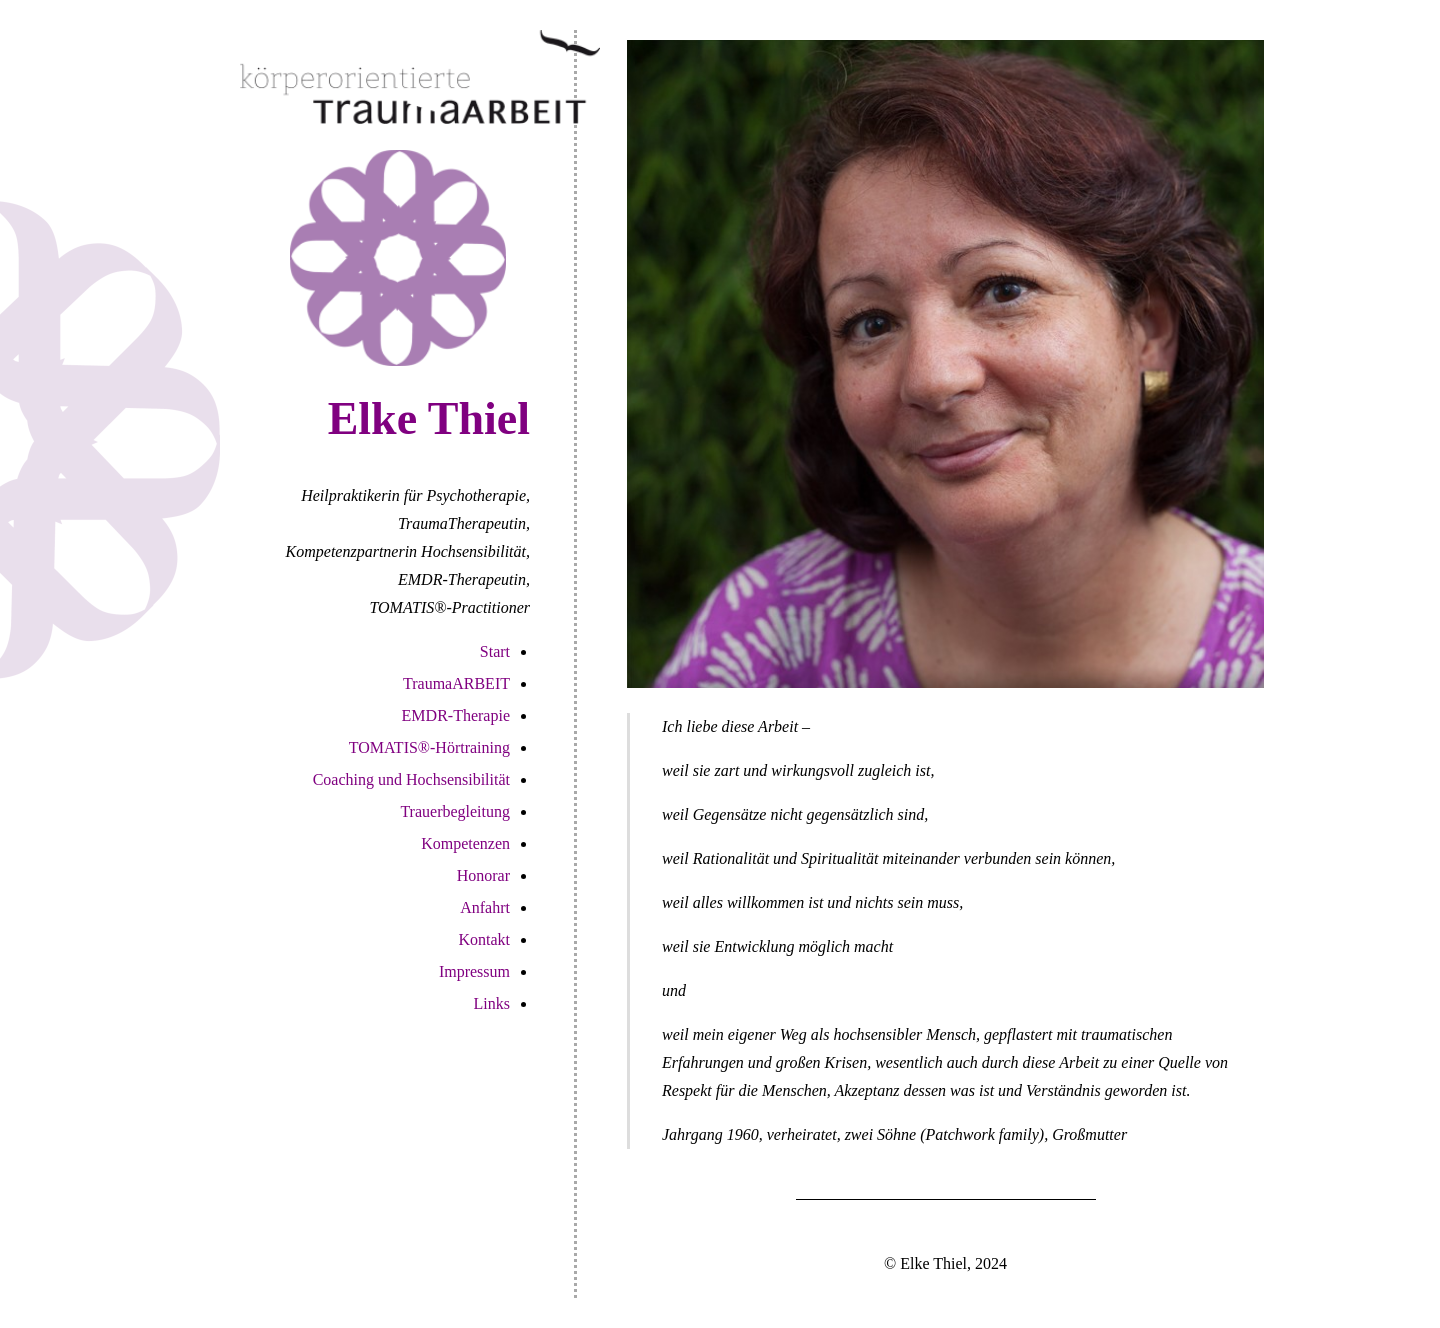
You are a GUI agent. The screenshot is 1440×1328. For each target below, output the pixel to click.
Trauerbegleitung (455, 811)
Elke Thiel (429, 418)
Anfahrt (485, 907)
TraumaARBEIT (456, 683)
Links (492, 1003)
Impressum (474, 971)
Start (495, 651)
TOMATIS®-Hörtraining (429, 747)
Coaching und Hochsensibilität (411, 779)
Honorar (483, 875)
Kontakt (484, 939)
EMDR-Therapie (456, 715)
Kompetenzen (465, 843)
